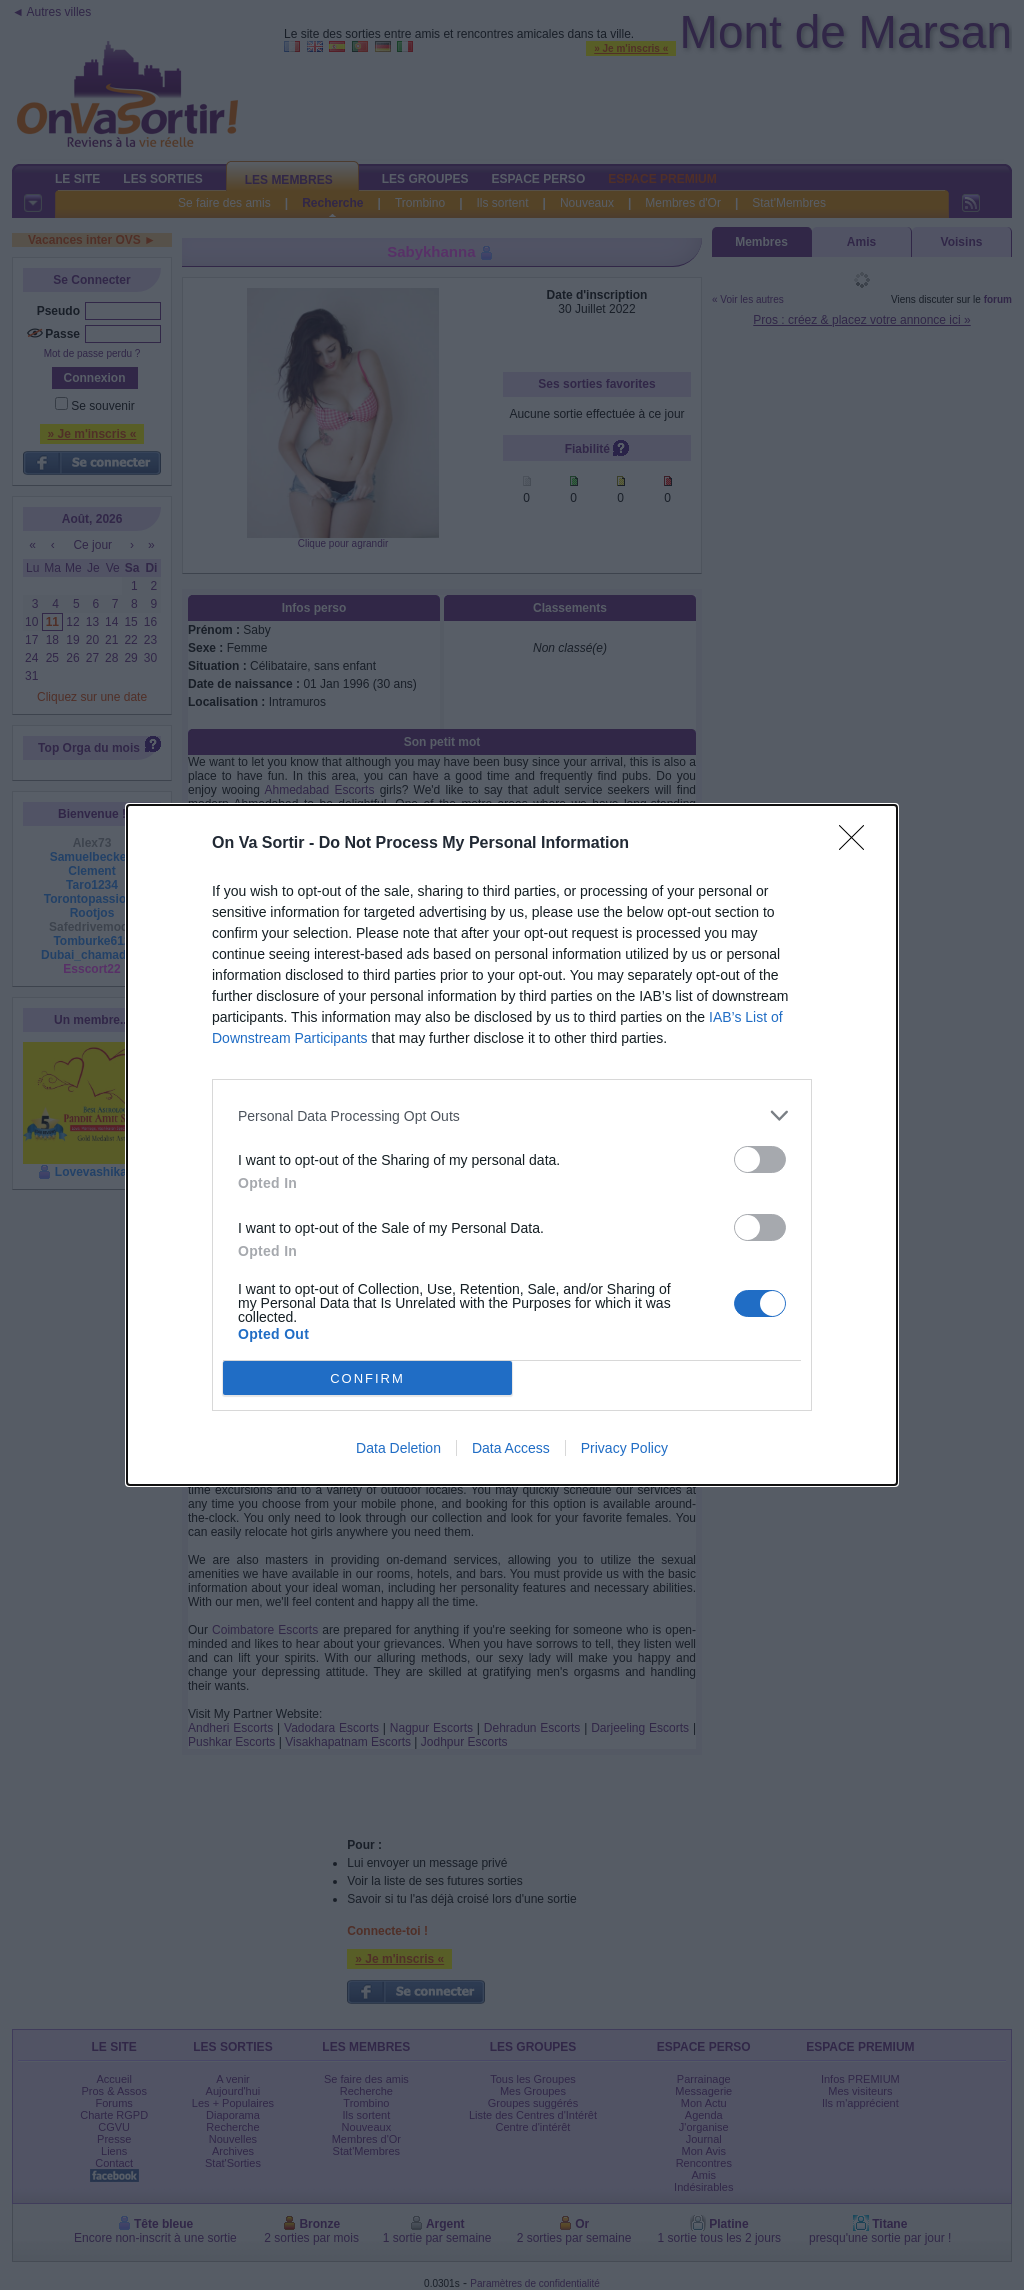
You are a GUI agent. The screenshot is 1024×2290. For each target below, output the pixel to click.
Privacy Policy (624, 1448)
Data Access (511, 1448)
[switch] (760, 1159)
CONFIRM (367, 1377)
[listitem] (512, 1115)
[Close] (858, 844)
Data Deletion (398, 1448)
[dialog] (512, 1145)
